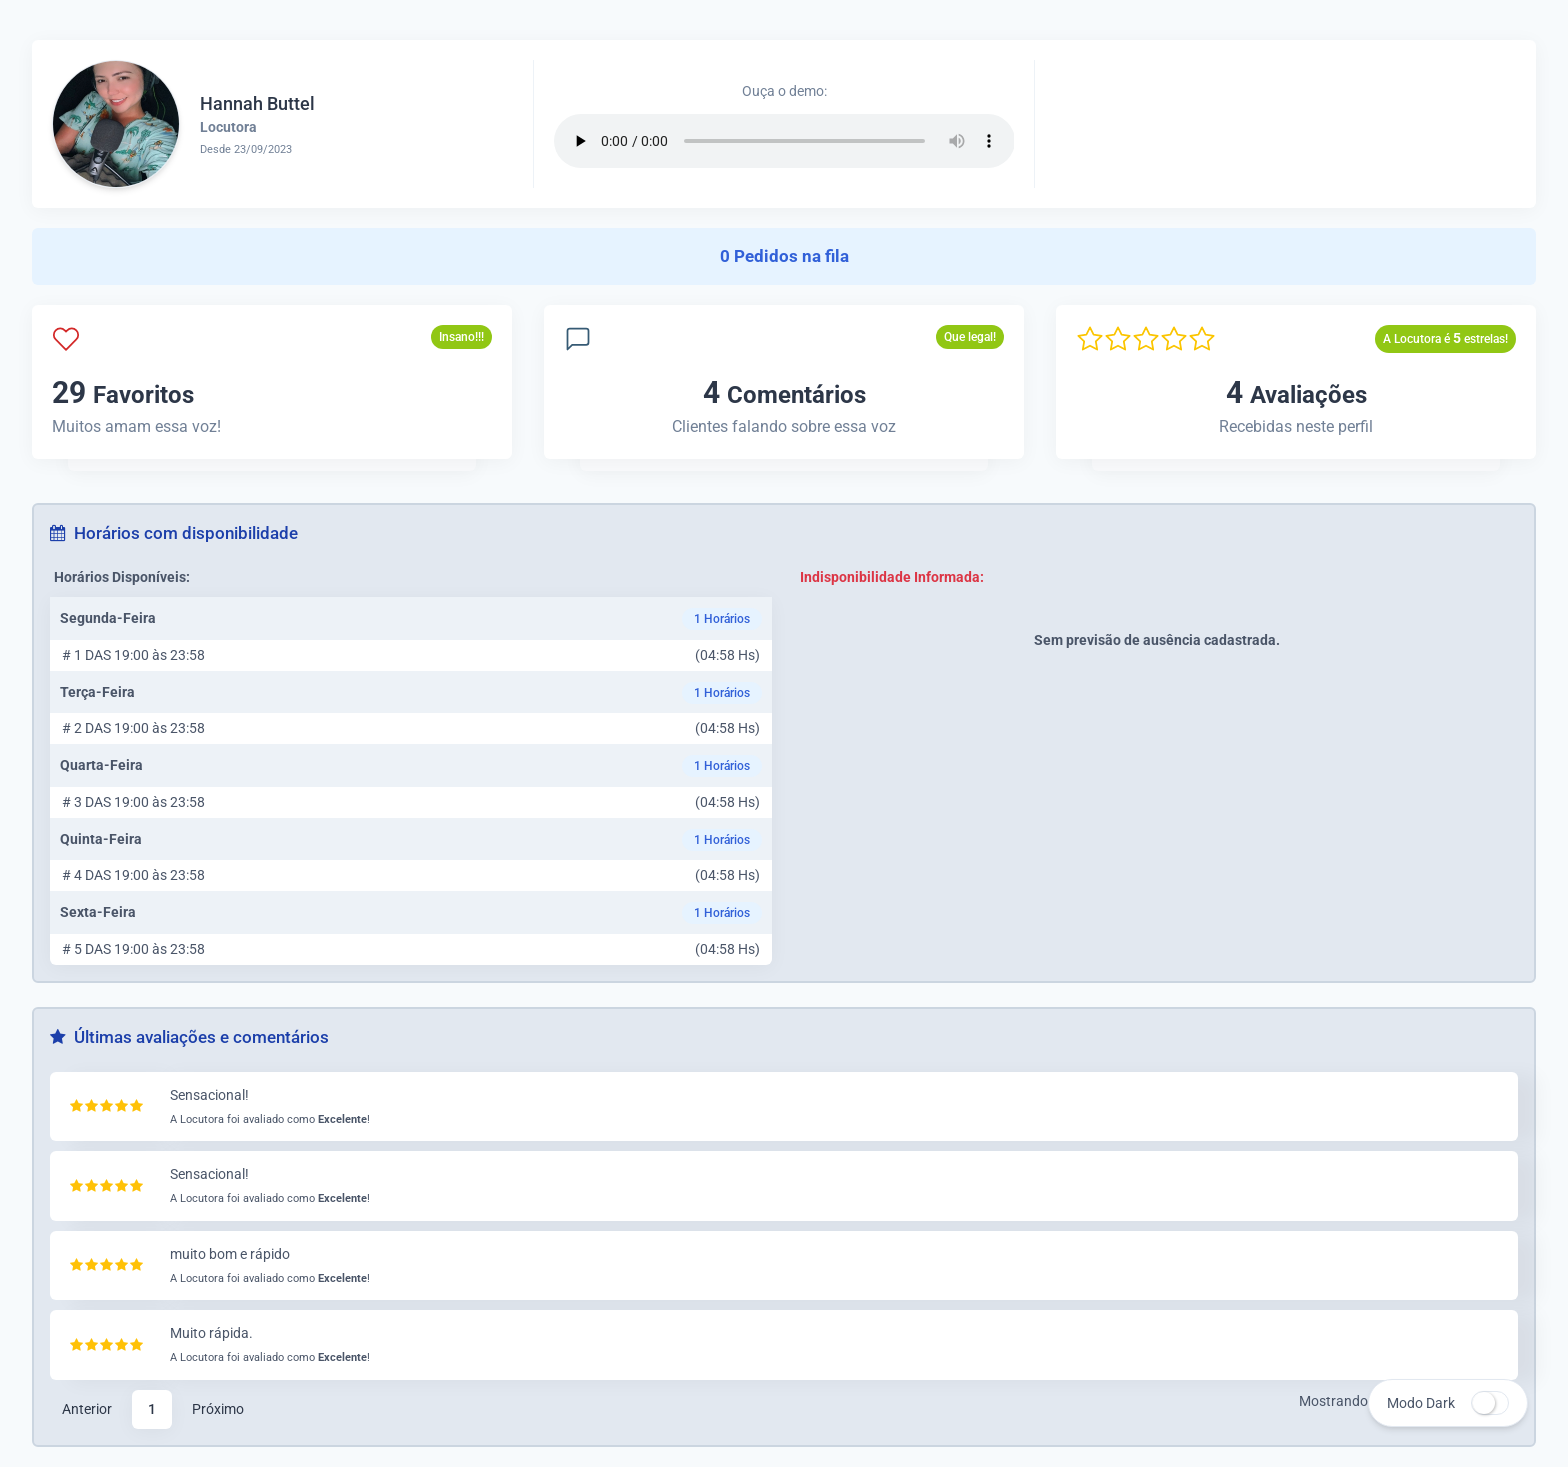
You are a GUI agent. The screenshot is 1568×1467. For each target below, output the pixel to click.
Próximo (218, 1409)
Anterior (87, 1409)
